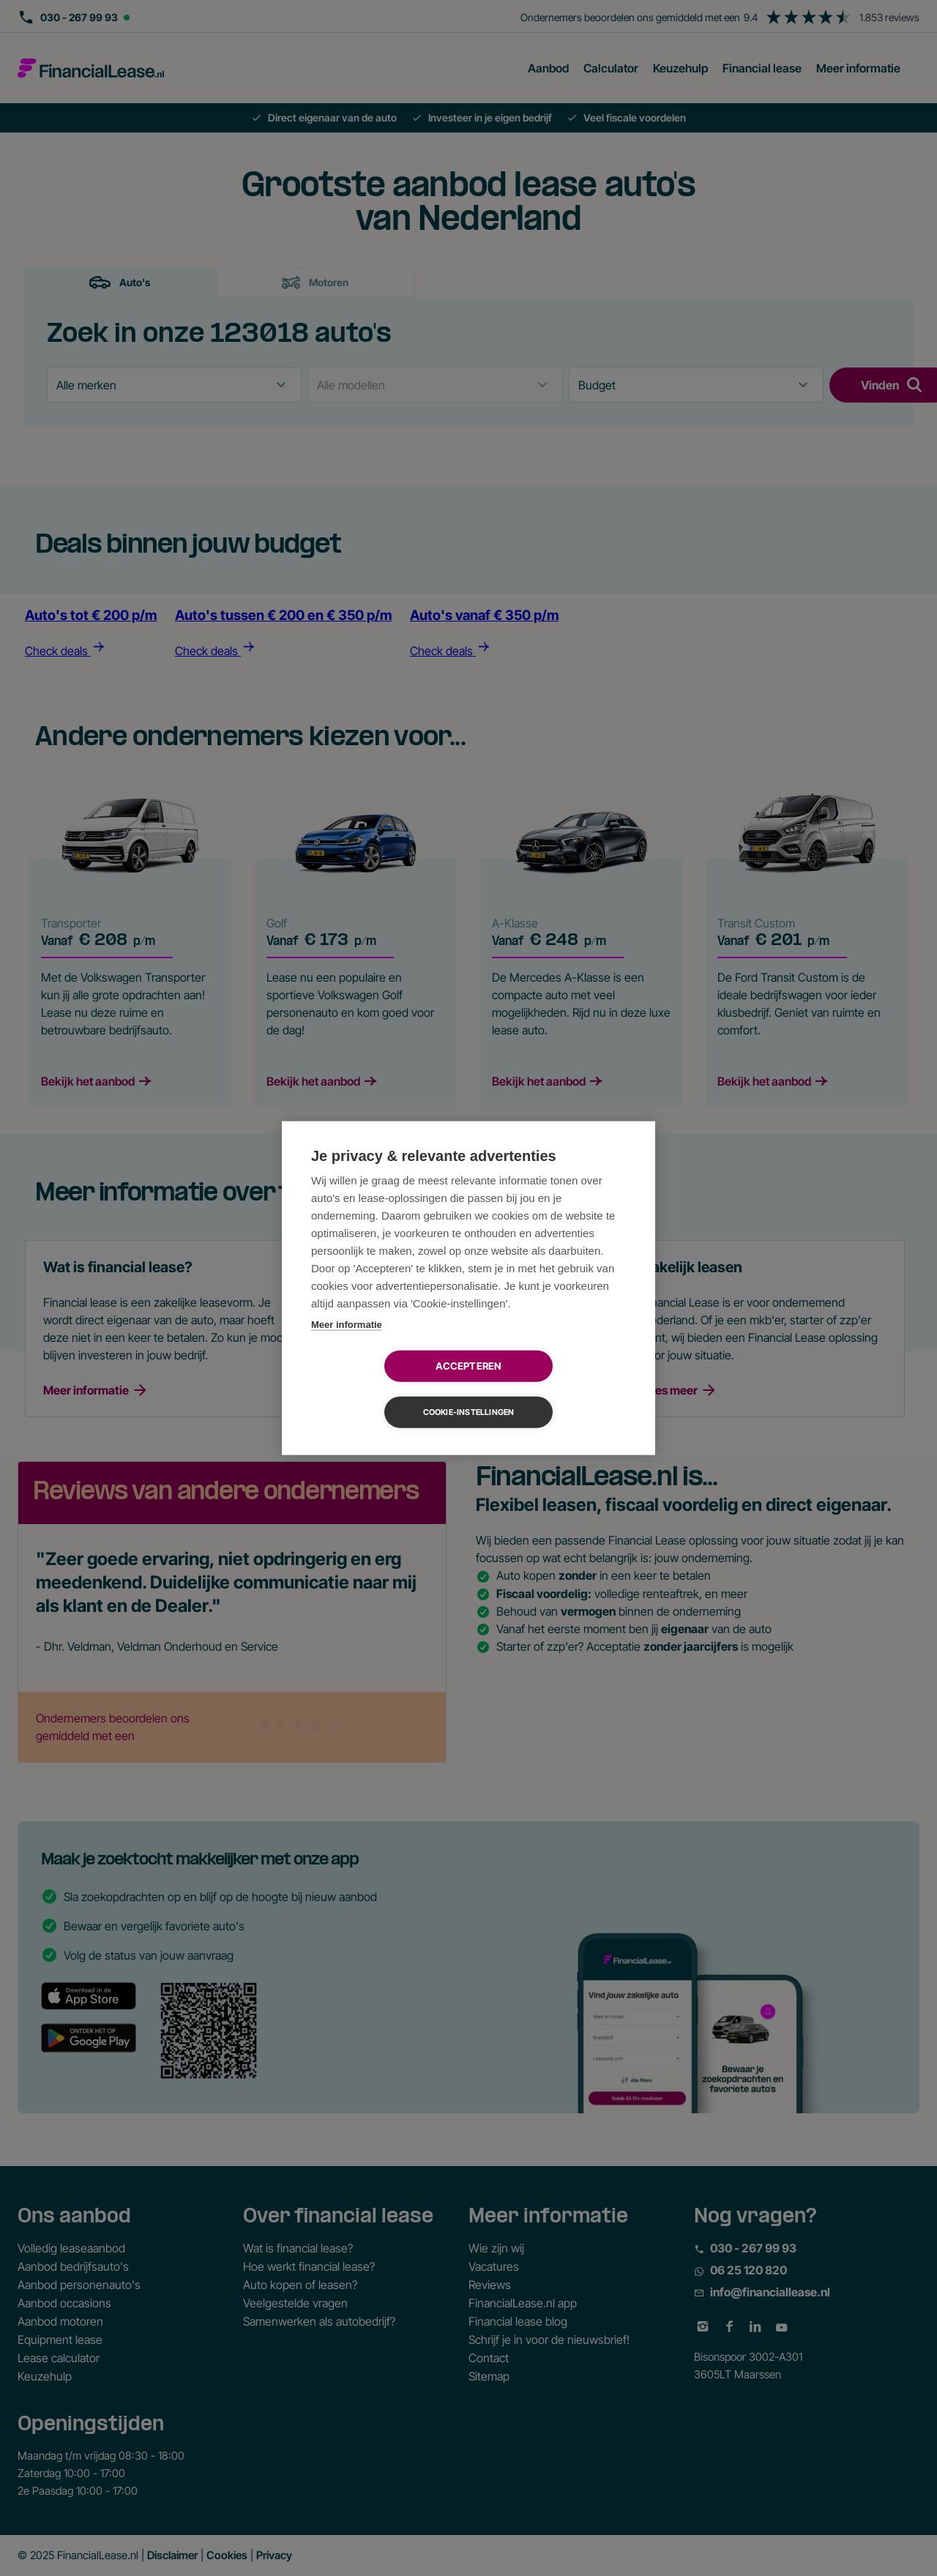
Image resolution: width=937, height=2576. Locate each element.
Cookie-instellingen (553, 1389)
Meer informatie (346, 1347)
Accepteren (384, 1389)
